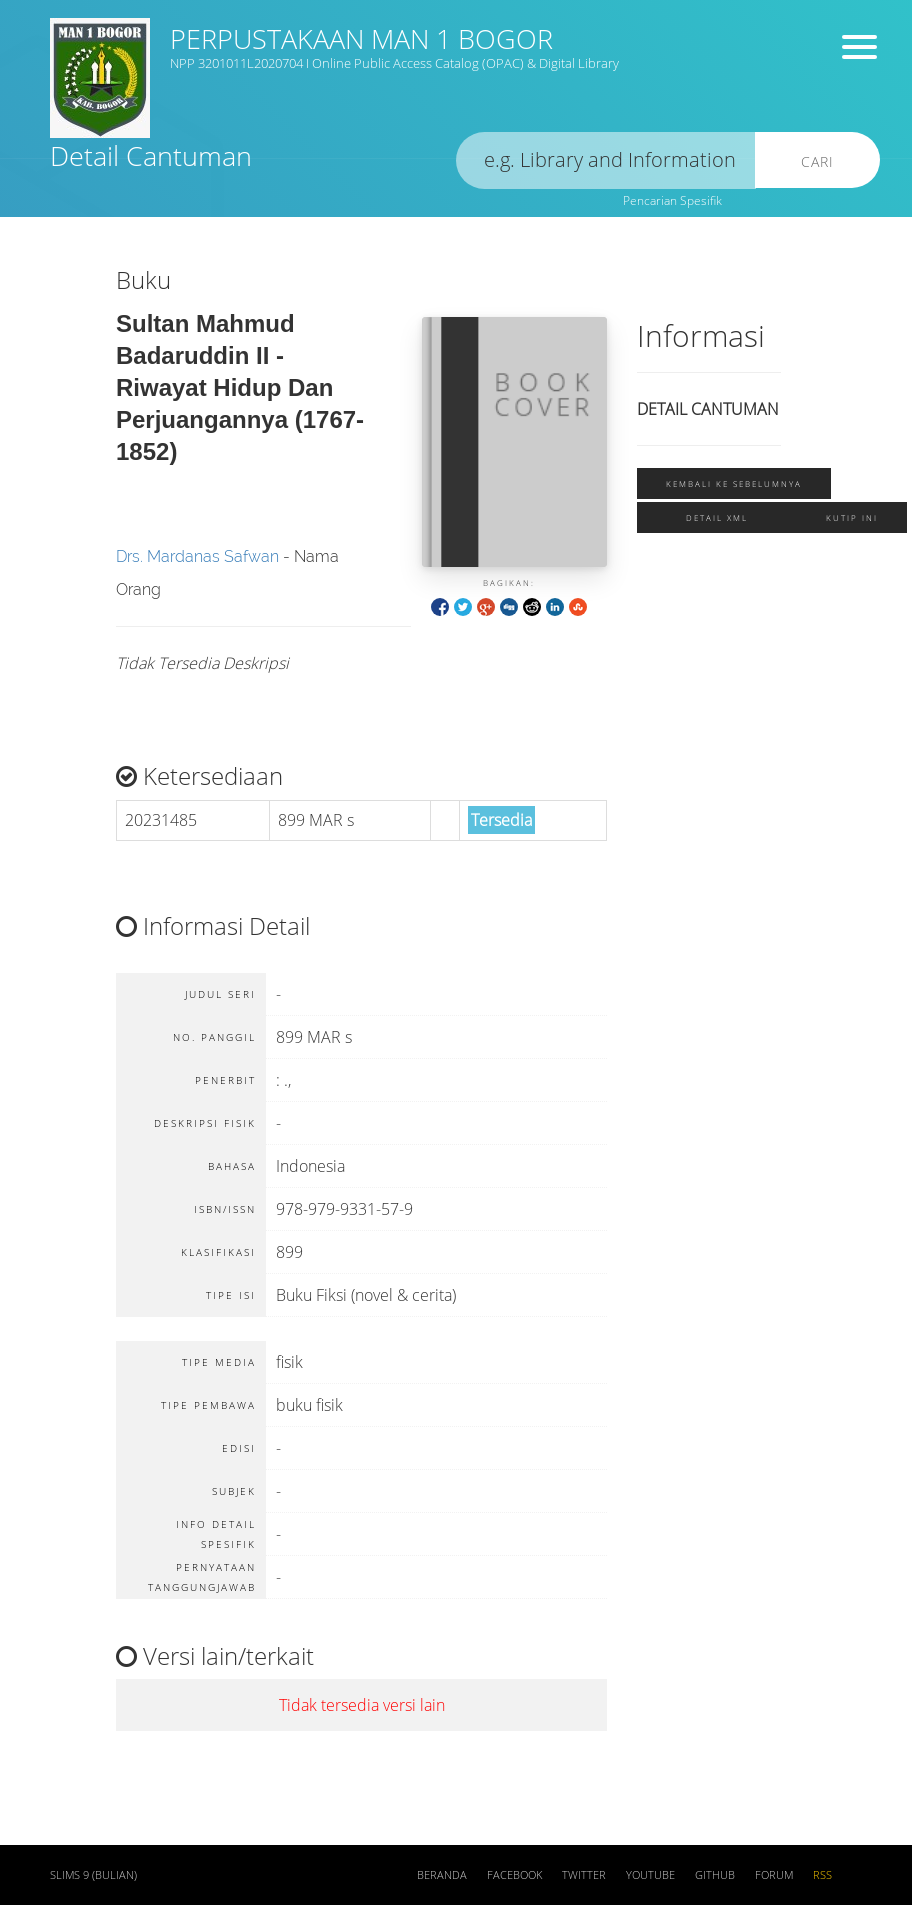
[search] (606, 160)
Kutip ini (852, 517)
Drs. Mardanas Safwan (197, 556)
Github (715, 1875)
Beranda (442, 1875)
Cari (817, 161)
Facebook (514, 1875)
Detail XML (717, 517)
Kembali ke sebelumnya (734, 483)
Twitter (584, 1875)
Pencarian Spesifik (672, 200)
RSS (822, 1875)
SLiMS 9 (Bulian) (93, 1875)
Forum (774, 1875)
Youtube (650, 1875)
